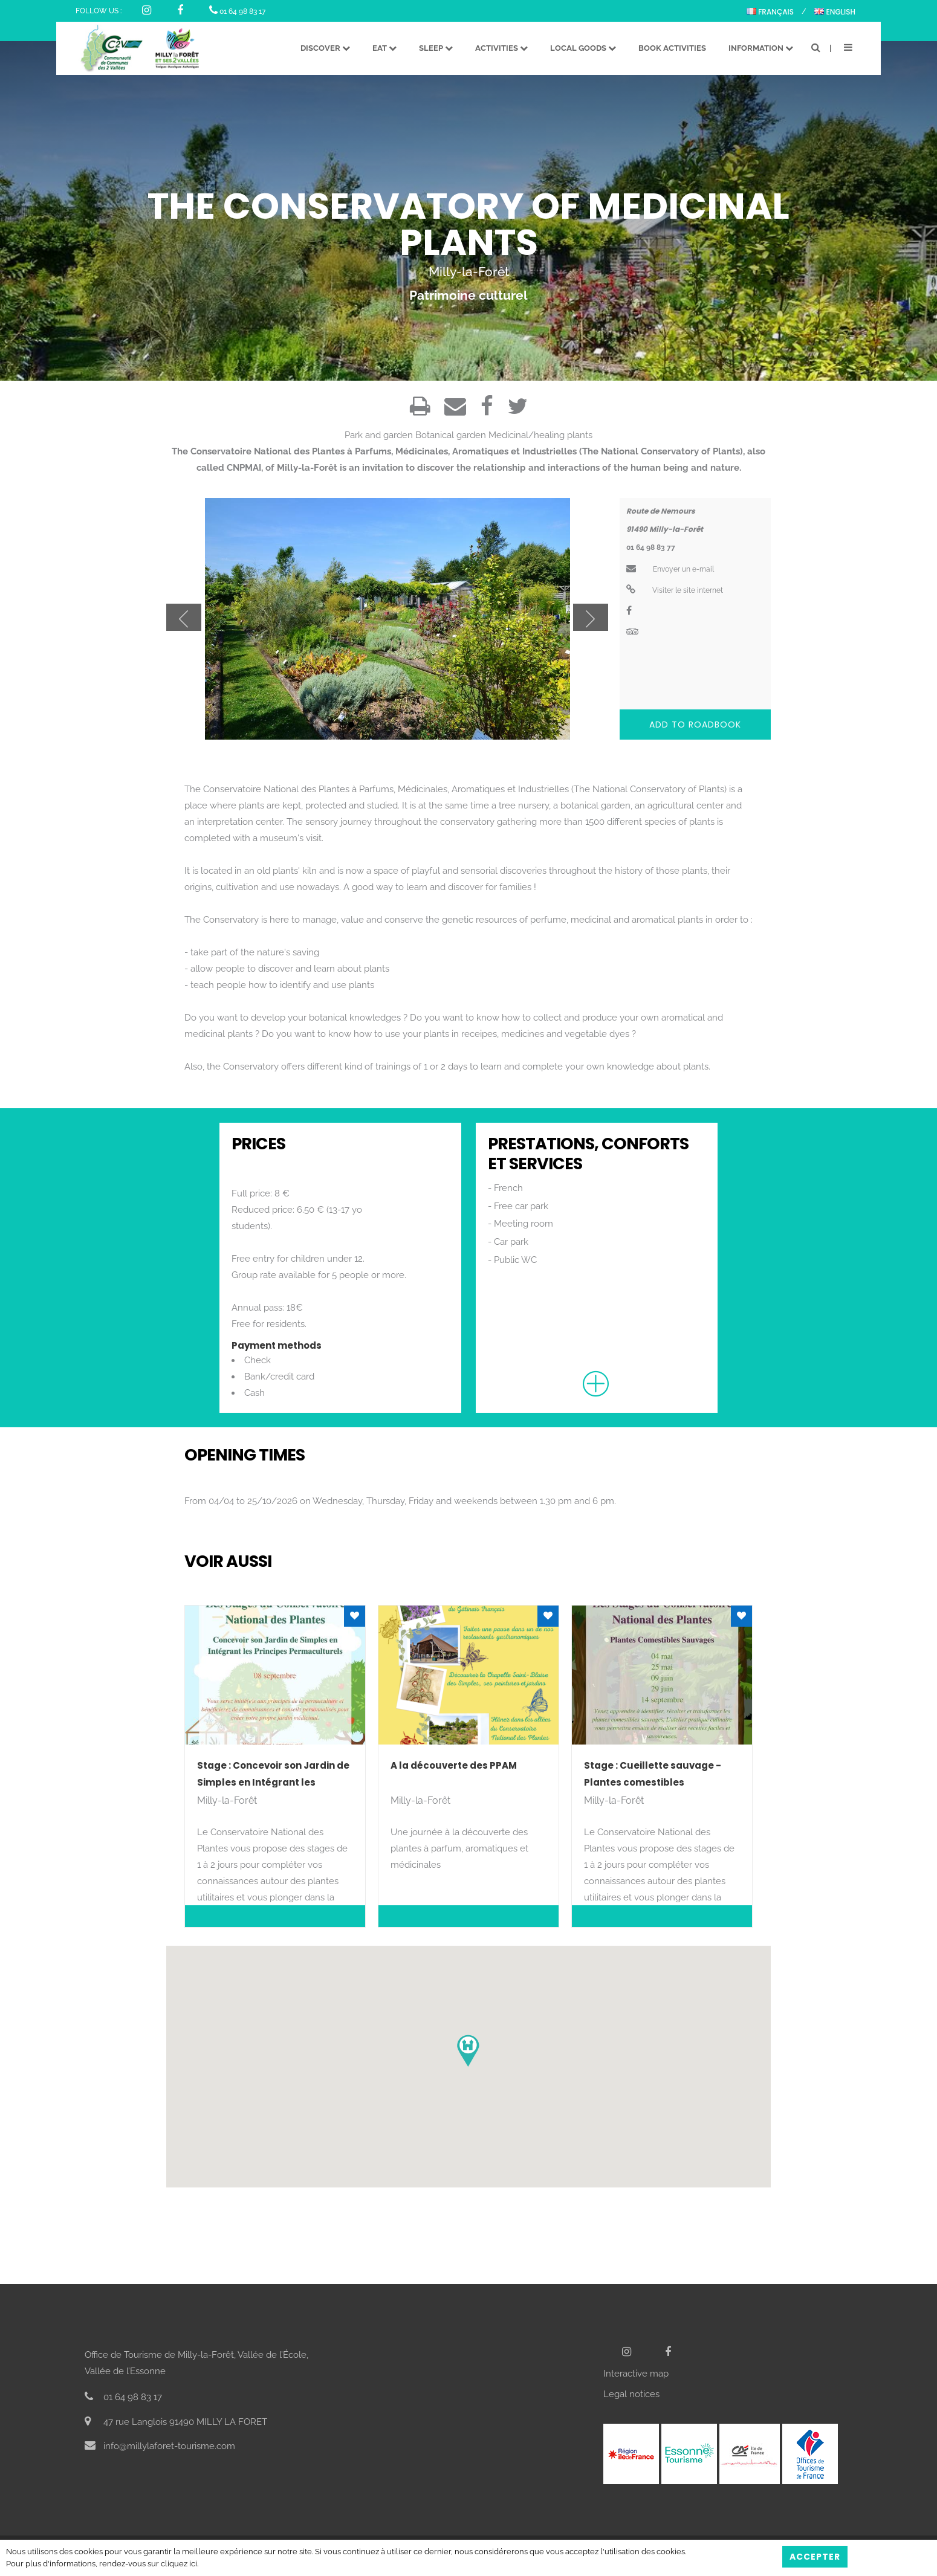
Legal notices (631, 2394)
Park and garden (379, 435)
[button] (468, 2051)
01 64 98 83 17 (237, 11)
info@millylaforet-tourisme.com (160, 2446)
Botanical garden (450, 435)
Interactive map (636, 2373)
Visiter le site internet (674, 590)
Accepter (814, 2557)
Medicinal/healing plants (540, 435)
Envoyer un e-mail (670, 569)
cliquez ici (179, 2563)
